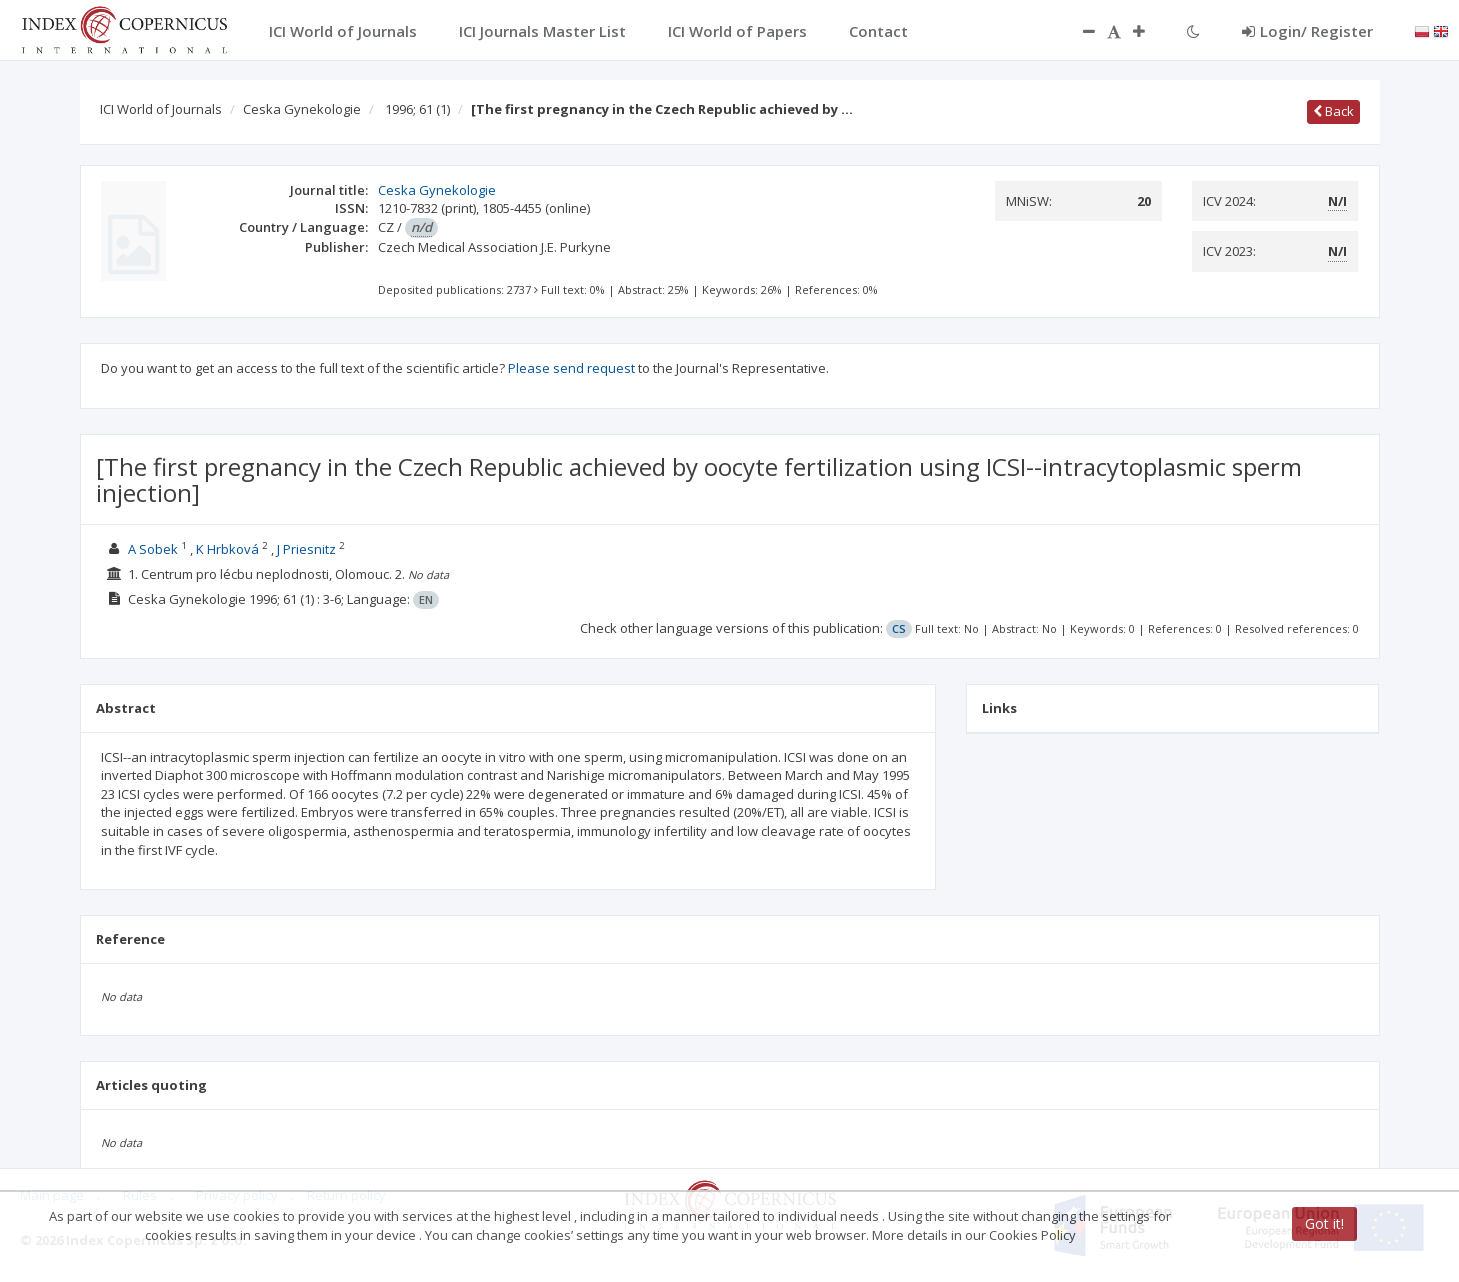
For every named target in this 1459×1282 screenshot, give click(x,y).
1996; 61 (417, 109)
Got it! (1324, 1223)
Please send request (571, 368)
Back (1333, 111)
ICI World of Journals (161, 109)
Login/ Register (1307, 31)
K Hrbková (227, 549)
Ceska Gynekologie (302, 109)
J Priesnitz (306, 549)
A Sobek (153, 549)
